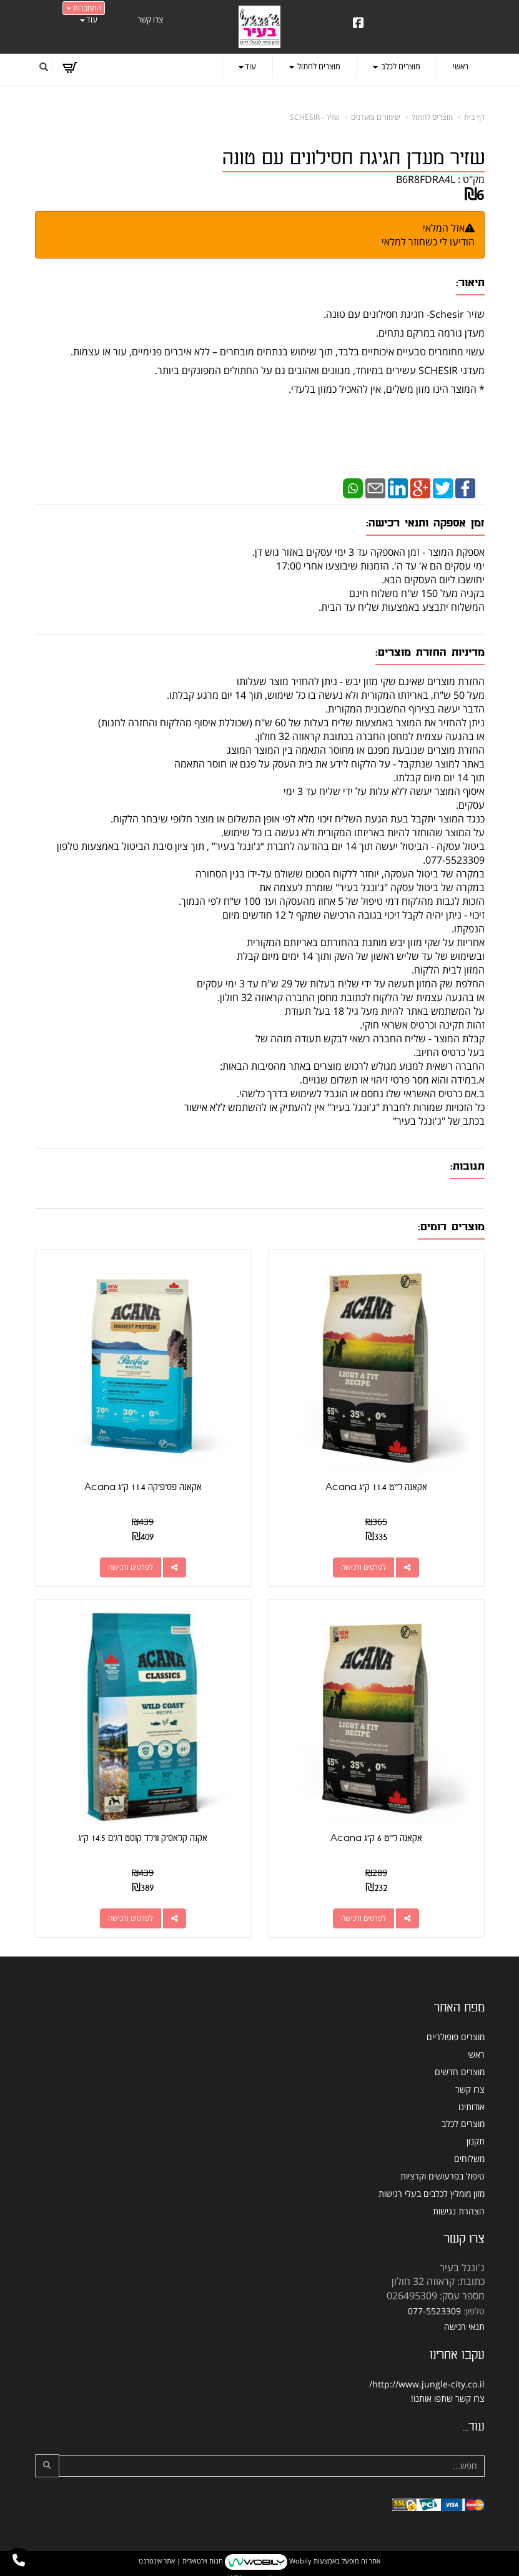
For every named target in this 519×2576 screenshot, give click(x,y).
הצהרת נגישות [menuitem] (459, 2209)
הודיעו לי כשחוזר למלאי (428, 242)
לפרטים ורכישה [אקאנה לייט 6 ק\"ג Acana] (364, 1916)
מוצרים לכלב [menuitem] (396, 66)
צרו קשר (470, 2397)
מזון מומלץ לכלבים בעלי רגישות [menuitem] (431, 2192)
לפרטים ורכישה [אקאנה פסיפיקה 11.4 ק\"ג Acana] (129, 1566)
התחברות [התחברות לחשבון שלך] (83, 7)
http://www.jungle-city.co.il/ (427, 2383)
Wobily (299, 2559)
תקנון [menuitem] (476, 2140)
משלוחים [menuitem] (469, 2157)
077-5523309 (434, 2310)
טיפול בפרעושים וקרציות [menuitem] (442, 2174)
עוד (88, 19)
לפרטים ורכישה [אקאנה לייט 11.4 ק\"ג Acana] (364, 1566)
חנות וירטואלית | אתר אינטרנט (181, 2559)
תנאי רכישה (464, 2325)
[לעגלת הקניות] (69, 67)
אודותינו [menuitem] (471, 2105)
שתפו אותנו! (432, 2397)
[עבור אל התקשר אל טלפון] (18, 2560)
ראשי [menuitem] (460, 66)
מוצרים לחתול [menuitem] (314, 66)
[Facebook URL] (358, 24)
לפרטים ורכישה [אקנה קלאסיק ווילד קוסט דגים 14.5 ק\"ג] (129, 1916)
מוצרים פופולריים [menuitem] (456, 2035)
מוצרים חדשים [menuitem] (460, 2070)
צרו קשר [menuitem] (150, 19)
